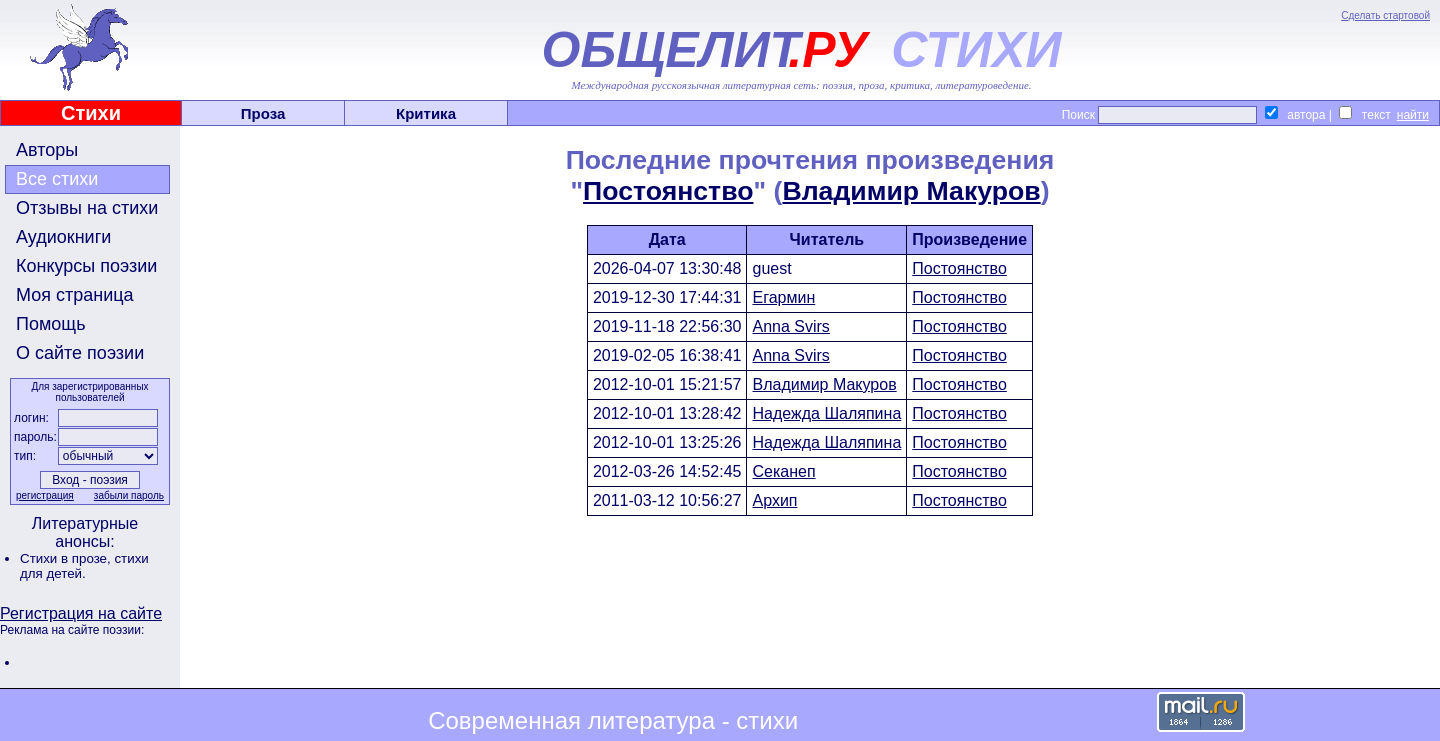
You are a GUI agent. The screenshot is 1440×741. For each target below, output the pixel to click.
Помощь (51, 324)
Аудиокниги (63, 237)
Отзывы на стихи (87, 208)
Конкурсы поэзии (86, 266)
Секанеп (783, 471)
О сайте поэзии (80, 353)
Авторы (47, 150)
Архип (774, 500)
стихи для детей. (84, 566)
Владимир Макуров (911, 191)
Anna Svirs (790, 326)
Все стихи (57, 179)
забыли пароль (129, 495)
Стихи (91, 113)
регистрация (45, 495)
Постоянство (668, 191)
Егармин (783, 297)
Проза (263, 113)
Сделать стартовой (1385, 15)
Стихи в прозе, (67, 558)
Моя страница (75, 295)
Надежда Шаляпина (826, 413)
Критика (426, 113)
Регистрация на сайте (81, 613)
